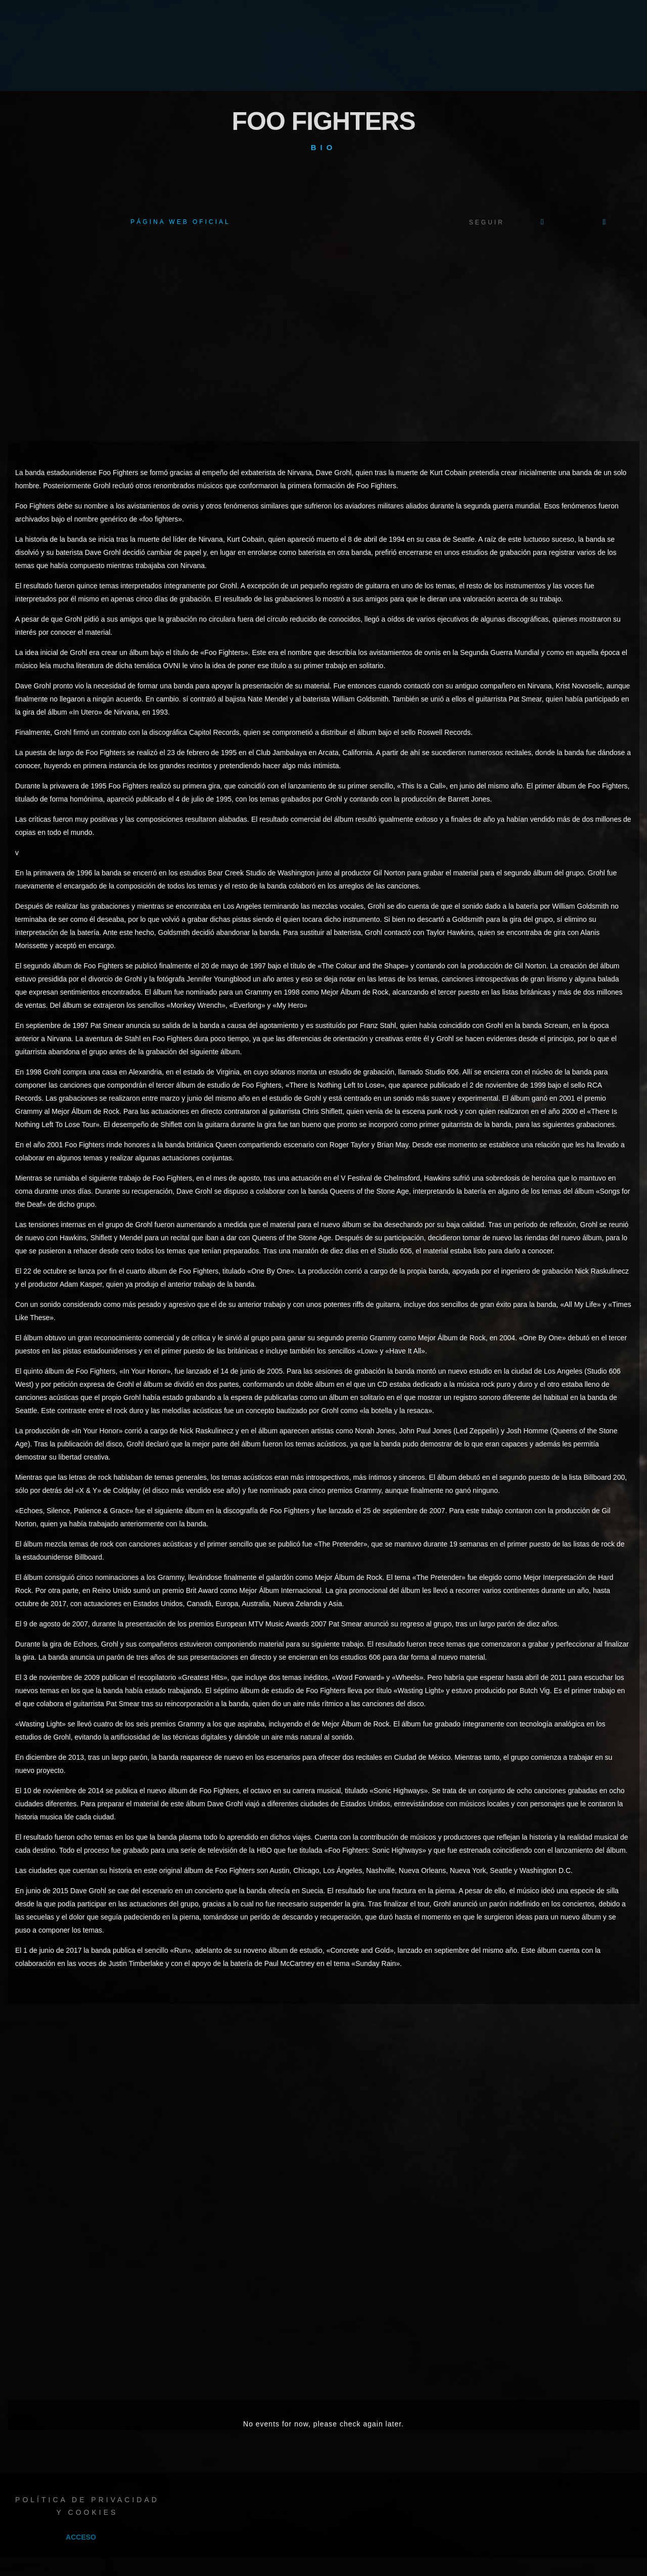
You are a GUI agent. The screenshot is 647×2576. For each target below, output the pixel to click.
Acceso (81, 2537)
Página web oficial (180, 221)
